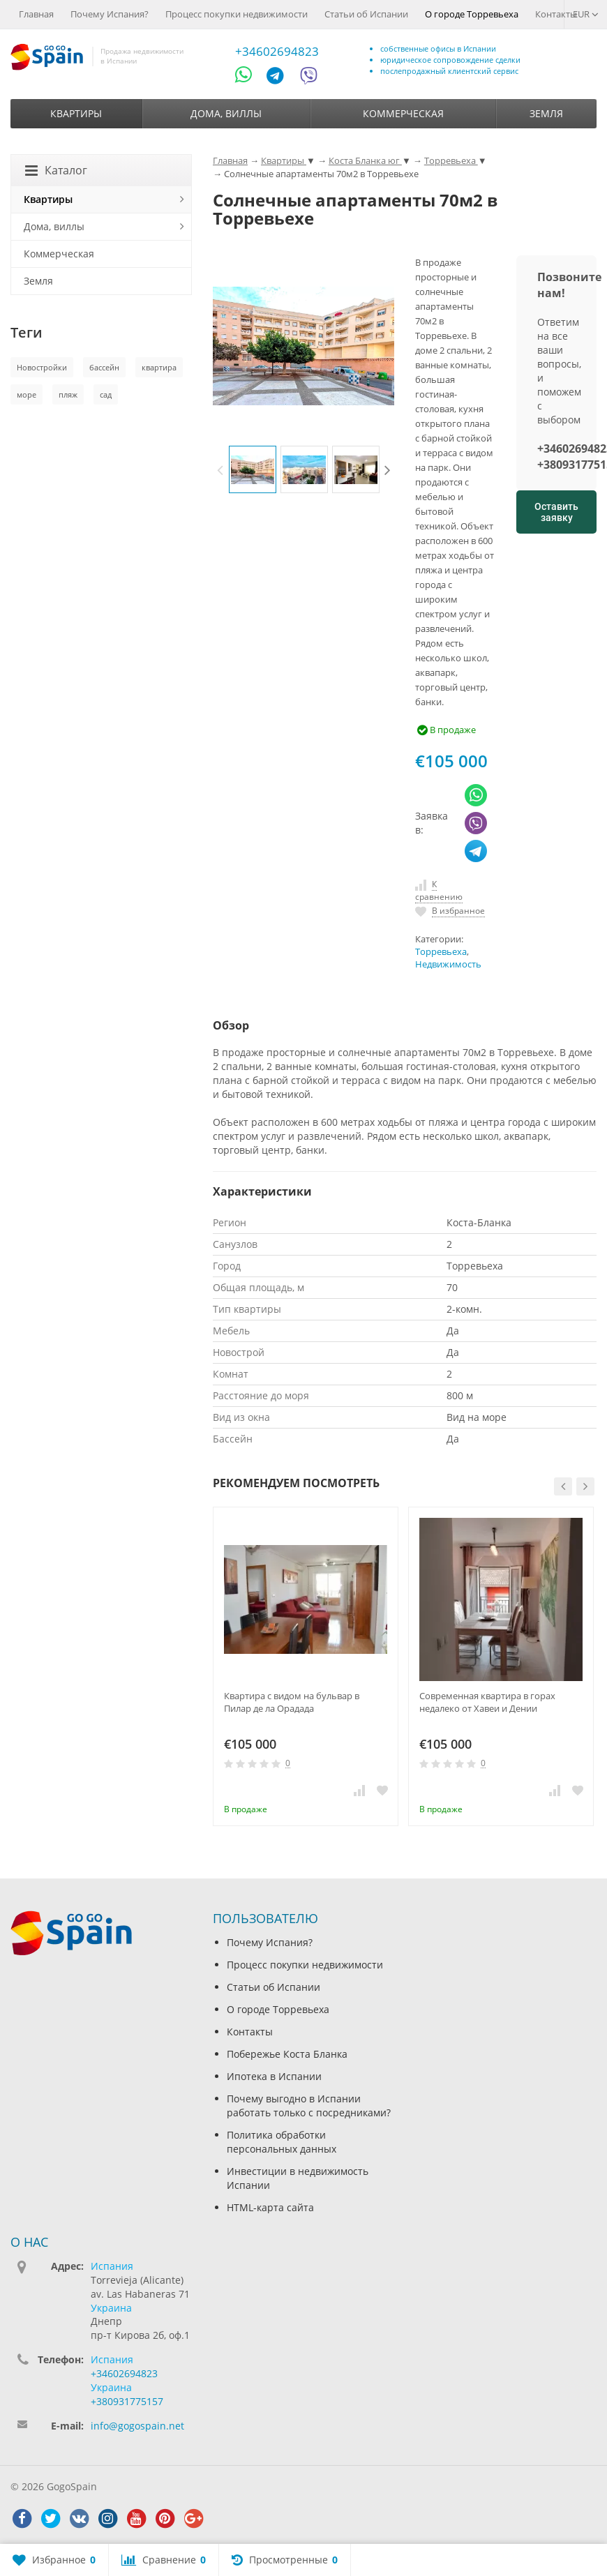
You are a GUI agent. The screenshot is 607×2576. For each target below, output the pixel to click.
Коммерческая (403, 113)
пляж (68, 394)
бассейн (104, 367)
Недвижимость (448, 964)
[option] (252, 469)
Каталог (56, 170)
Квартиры (76, 113)
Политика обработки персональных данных (281, 2141)
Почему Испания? (109, 14)
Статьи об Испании (366, 14)
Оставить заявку (556, 512)
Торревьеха (441, 952)
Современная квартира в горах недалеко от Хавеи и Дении (487, 1702)
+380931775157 (127, 2401)
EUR (586, 14)
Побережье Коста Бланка (287, 2054)
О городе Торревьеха (471, 14)
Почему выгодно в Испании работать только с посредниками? (309, 2105)
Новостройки (42, 367)
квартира (159, 367)
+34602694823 (277, 51)
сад (106, 394)
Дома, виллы (226, 113)
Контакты (556, 14)
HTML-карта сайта (270, 2207)
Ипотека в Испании (274, 2076)
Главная (36, 14)
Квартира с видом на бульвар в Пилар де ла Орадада (291, 1702)
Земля (546, 113)
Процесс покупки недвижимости (236, 14)
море (26, 394)
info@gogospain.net (137, 2425)
